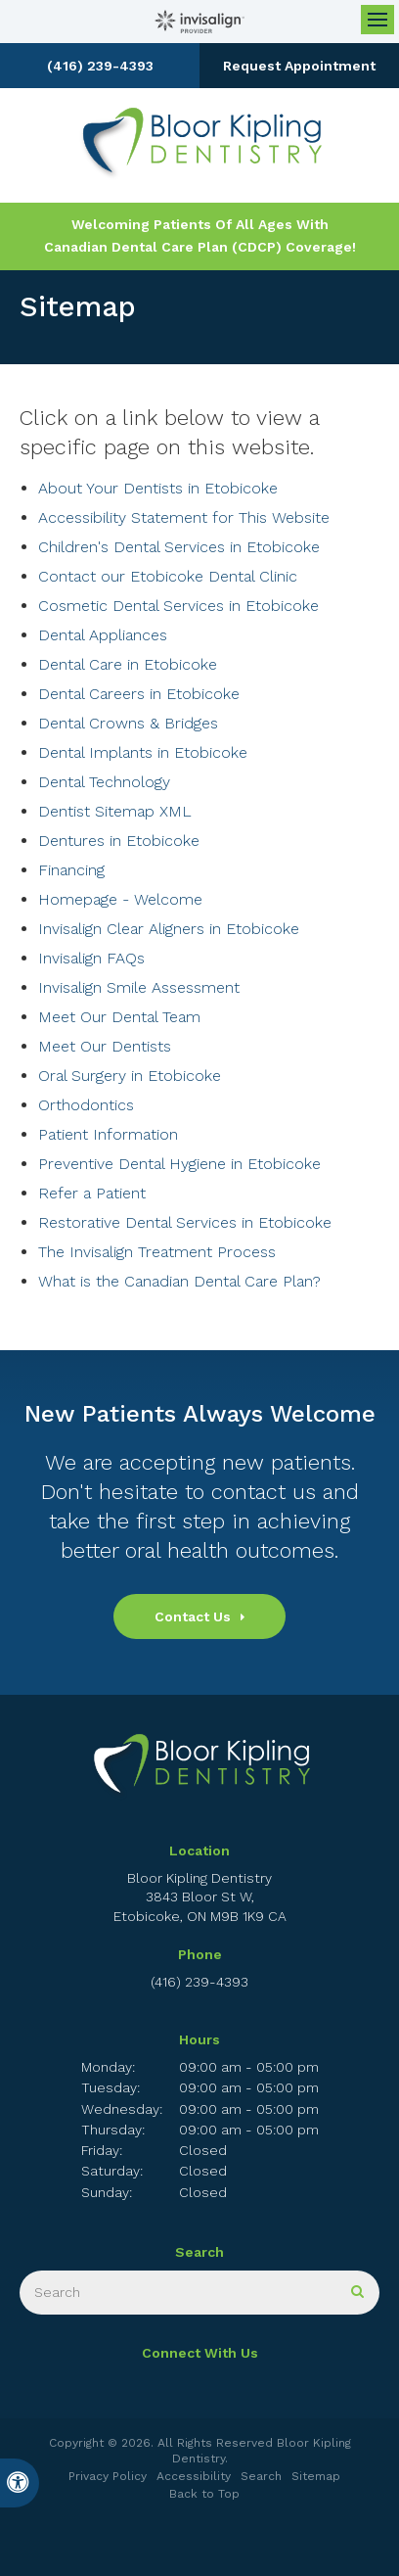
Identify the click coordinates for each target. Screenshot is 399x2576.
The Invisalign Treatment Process (157, 1251)
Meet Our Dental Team (119, 1016)
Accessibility (193, 2476)
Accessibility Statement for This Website (184, 517)
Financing (71, 870)
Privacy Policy (107, 2476)
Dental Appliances (102, 635)
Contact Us (193, 1616)
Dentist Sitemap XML (115, 811)
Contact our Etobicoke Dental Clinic (167, 576)
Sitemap (315, 2476)
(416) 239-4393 (100, 65)
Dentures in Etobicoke (119, 840)
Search (261, 2476)
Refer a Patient (92, 1193)
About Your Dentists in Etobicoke (158, 488)
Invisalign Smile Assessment (139, 987)
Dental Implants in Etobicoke (142, 752)
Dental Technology (104, 782)
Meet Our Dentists (104, 1046)
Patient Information (108, 1134)
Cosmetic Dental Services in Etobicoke (178, 605)
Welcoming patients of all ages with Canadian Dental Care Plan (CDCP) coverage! (200, 235)
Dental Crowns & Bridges (128, 723)
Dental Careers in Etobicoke (139, 693)
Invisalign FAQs (91, 958)
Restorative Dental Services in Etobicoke (185, 1222)
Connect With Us (200, 2353)
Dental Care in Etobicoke (127, 664)
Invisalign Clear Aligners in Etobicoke (168, 928)
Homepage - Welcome (120, 899)
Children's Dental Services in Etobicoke (179, 547)
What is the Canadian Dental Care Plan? (179, 1281)
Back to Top (204, 2494)
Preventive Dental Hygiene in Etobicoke (179, 1163)
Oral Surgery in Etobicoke (129, 1075)
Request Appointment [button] (299, 65)
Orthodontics (86, 1105)
